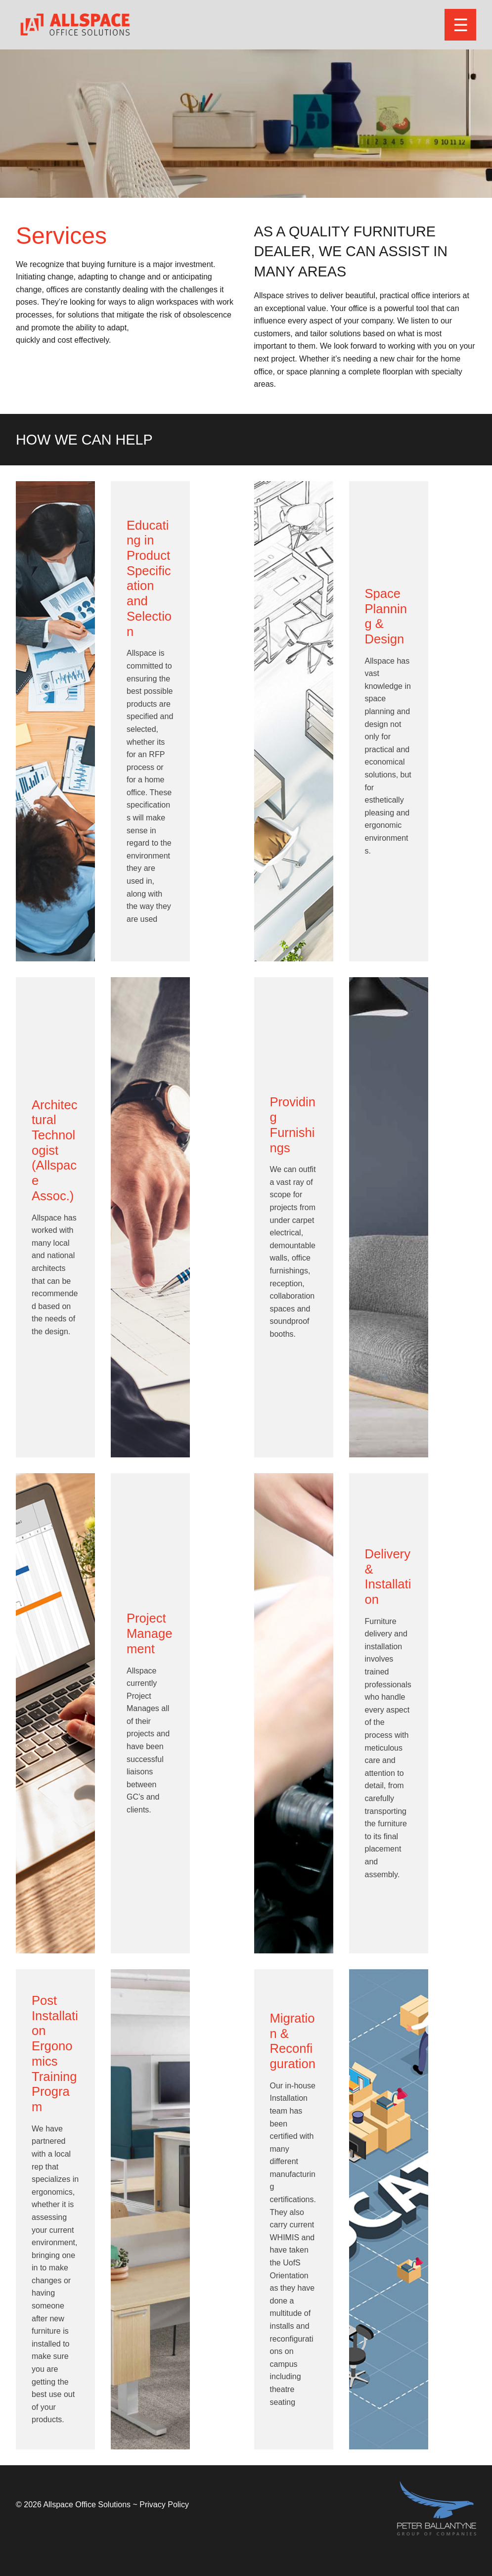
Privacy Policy (164, 2504)
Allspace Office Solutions (87, 2504)
